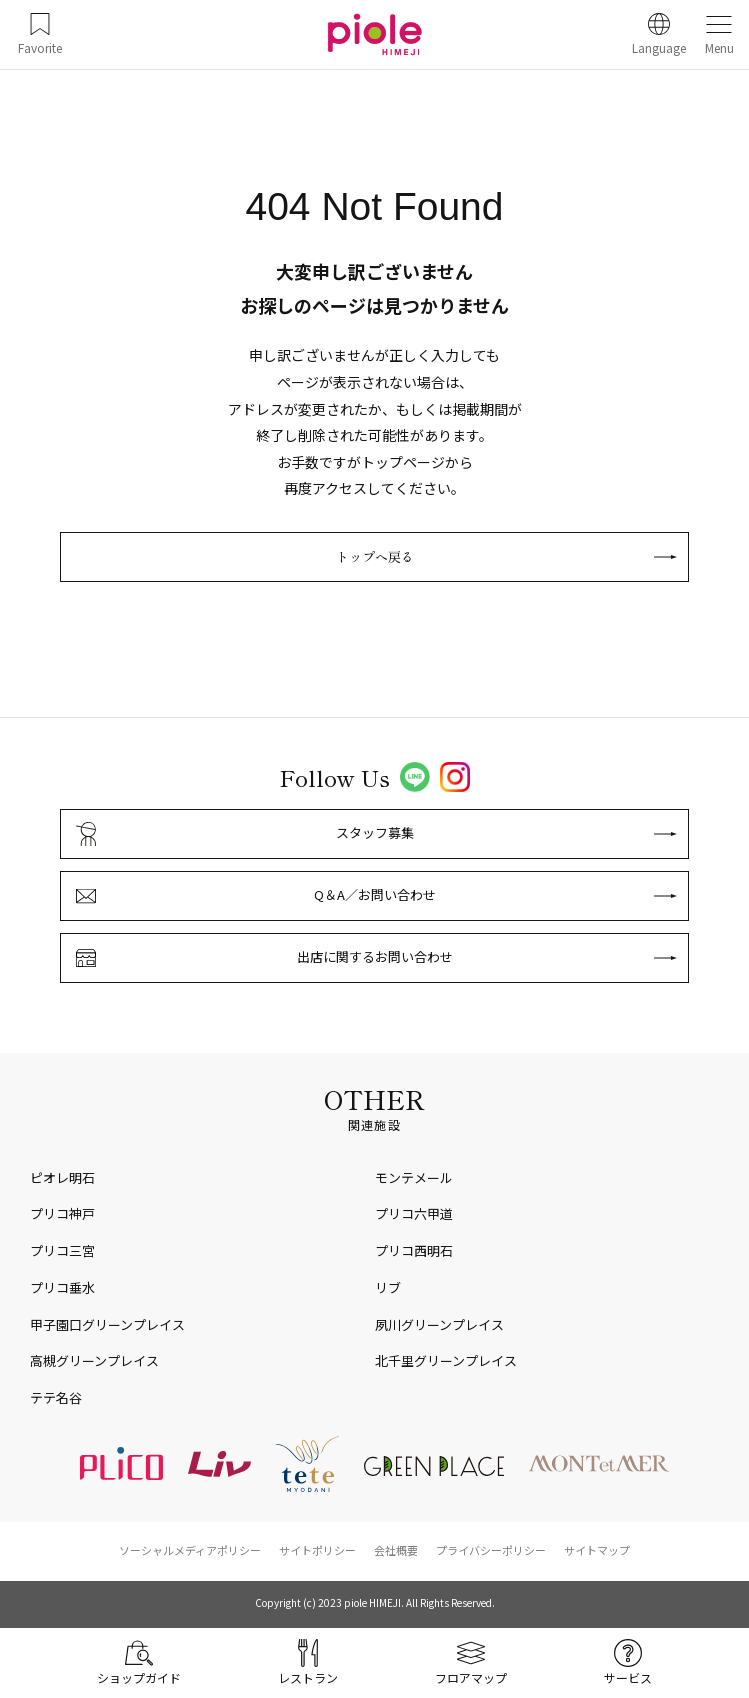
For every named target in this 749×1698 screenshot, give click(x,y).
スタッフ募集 (375, 832)
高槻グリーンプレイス (94, 1360)
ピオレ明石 (62, 1177)
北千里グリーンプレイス (446, 1360)
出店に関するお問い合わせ (375, 956)
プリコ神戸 (62, 1213)
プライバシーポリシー (491, 1550)
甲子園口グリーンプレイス (107, 1324)
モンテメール (414, 1177)
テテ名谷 (56, 1397)
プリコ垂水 (62, 1287)
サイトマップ (597, 1550)
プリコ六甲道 (414, 1213)
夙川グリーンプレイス (439, 1324)
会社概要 (396, 1550)
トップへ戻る (375, 556)
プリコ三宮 (62, 1250)
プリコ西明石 (414, 1250)
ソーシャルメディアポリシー (190, 1550)
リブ (388, 1287)
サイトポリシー (317, 1550)
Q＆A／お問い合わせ (375, 894)
